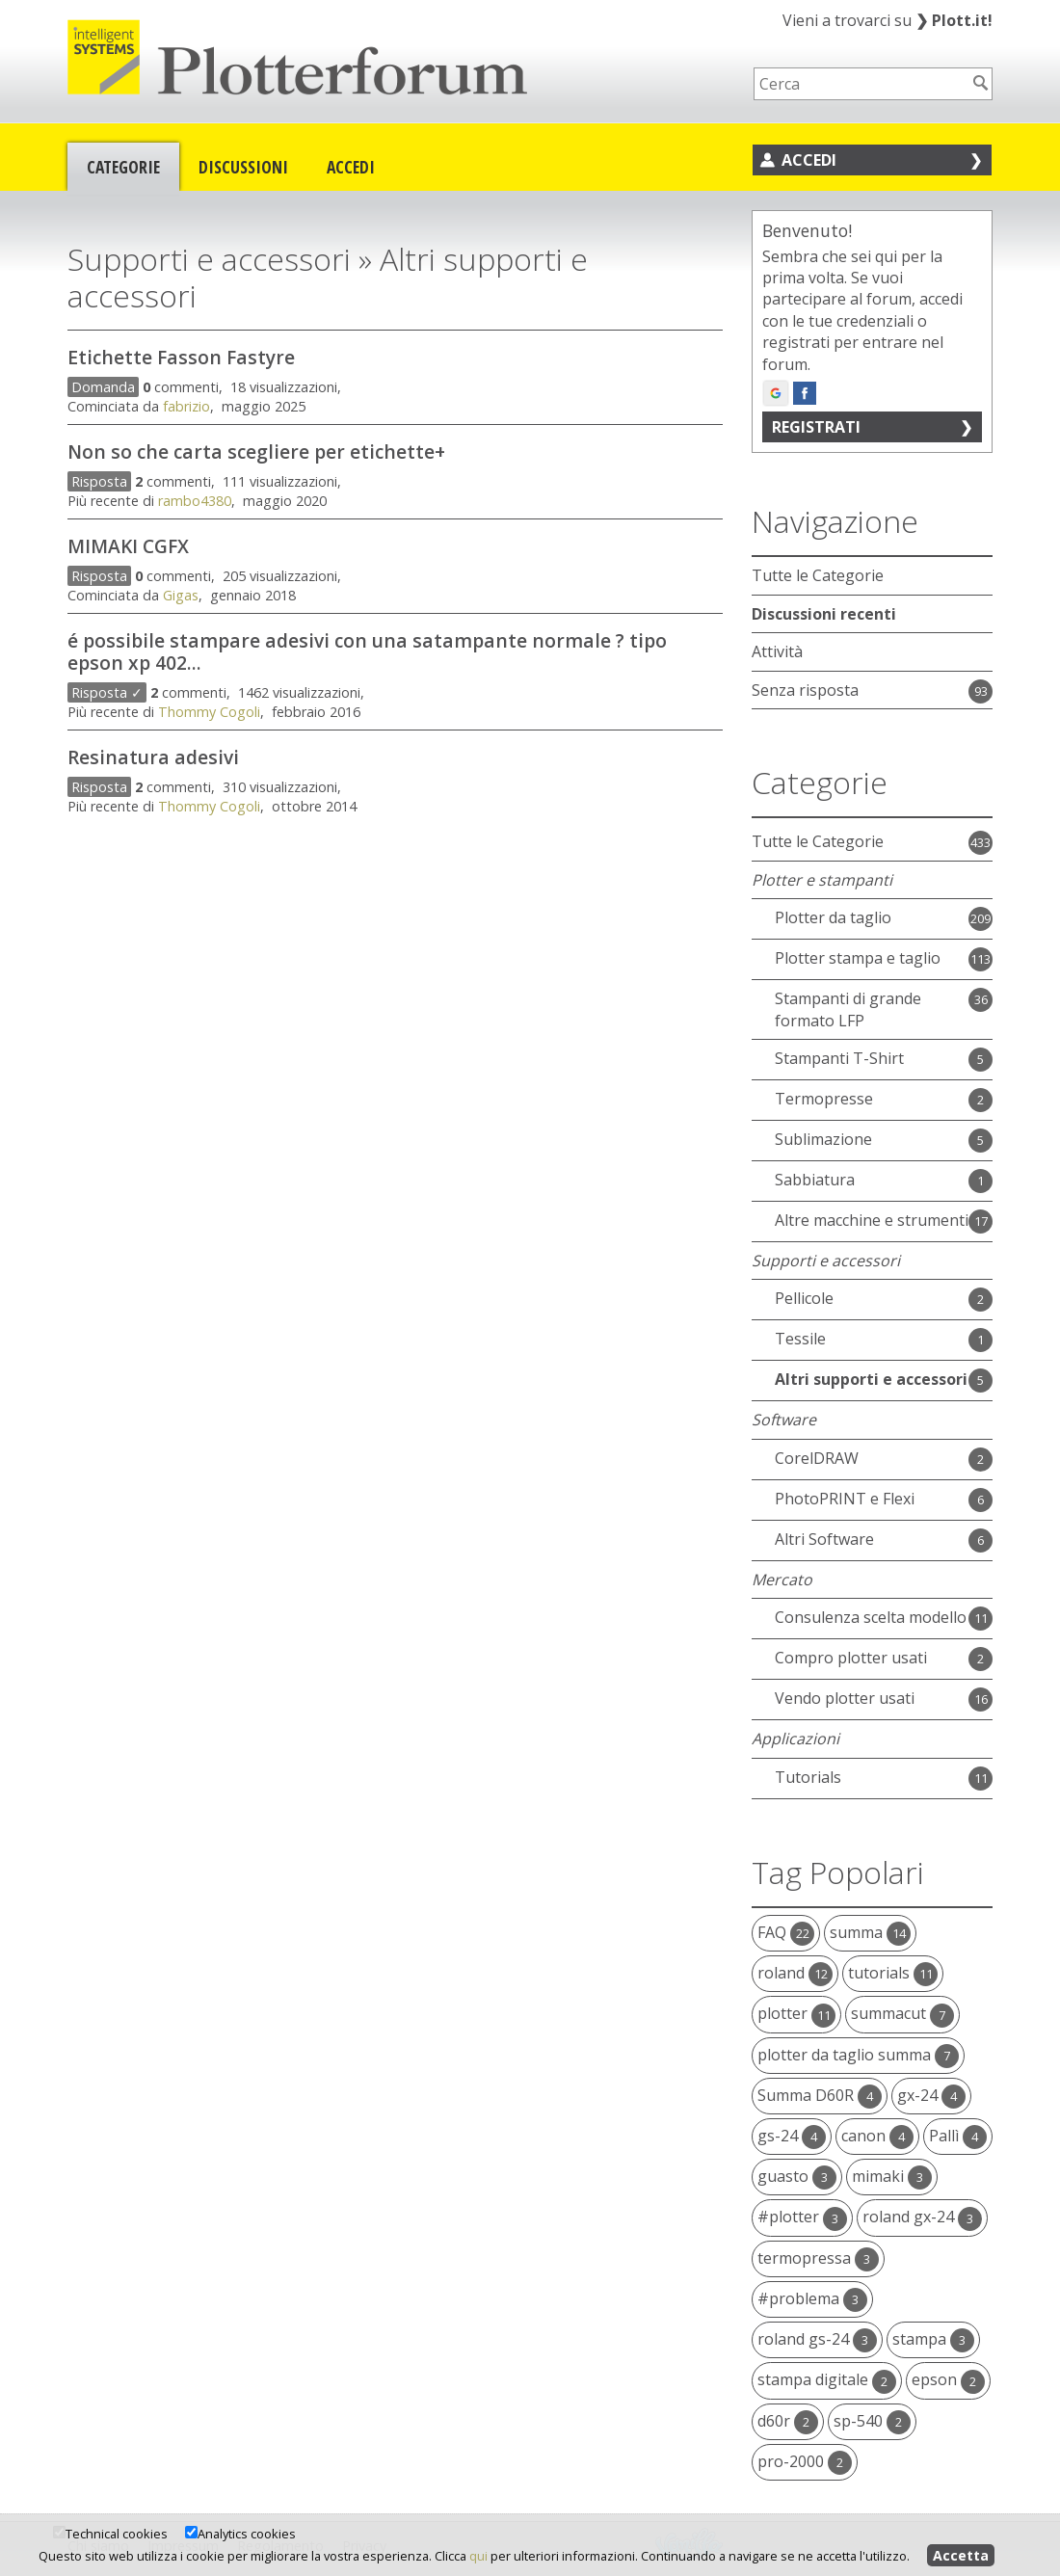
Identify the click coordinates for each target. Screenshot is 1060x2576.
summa (870, 1932)
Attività (777, 651)
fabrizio (186, 406)
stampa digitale (826, 2379)
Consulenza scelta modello (871, 1617)
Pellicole (804, 1298)
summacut (902, 2013)
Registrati (816, 427)
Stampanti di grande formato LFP (848, 1009)
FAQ (785, 1932)
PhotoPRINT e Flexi (844, 1498)
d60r (787, 2420)
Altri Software (824, 1539)
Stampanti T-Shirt (839, 1058)
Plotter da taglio (833, 917)
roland (795, 1972)
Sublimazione (823, 1139)
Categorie (123, 166)
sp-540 (872, 2420)
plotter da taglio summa (858, 2054)
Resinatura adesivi (153, 757)
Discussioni (243, 166)
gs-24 (791, 2135)
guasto (796, 2176)
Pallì (958, 2135)
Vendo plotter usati (844, 1698)
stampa (933, 2339)
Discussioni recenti (824, 613)
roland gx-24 (922, 2216)
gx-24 (931, 2095)
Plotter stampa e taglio (858, 958)
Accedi (351, 166)
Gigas (181, 595)
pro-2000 (804, 2461)
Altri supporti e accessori (871, 1379)
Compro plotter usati (851, 1657)
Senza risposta (805, 690)
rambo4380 (194, 500)
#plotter (802, 2216)
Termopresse (824, 1098)
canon (877, 2135)
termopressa (818, 2258)
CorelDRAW (817, 1458)
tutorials (893, 1972)
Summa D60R (819, 2095)
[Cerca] (981, 83)
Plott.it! (954, 20)
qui (478, 2555)
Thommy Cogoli (209, 712)
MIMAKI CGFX (128, 546)
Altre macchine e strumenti (871, 1220)
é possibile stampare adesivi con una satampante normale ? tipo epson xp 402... (367, 651)
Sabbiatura (815, 1179)
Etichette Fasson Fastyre (181, 357)
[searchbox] (861, 83)
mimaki (892, 2176)
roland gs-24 (817, 2339)
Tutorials (808, 1777)
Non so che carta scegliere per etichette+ (256, 451)
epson (948, 2379)
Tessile (800, 1338)
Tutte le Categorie (818, 575)
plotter (796, 2013)
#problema (812, 2298)
